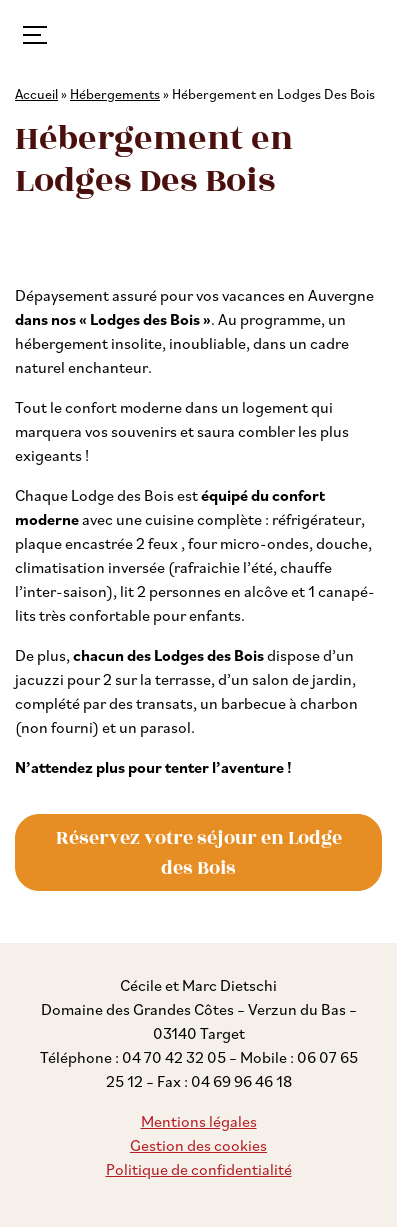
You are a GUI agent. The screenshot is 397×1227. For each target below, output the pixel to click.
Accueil (36, 93)
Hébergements (115, 93)
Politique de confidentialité (199, 1169)
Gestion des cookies (198, 1145)
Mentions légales (199, 1121)
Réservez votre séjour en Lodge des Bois (199, 853)
